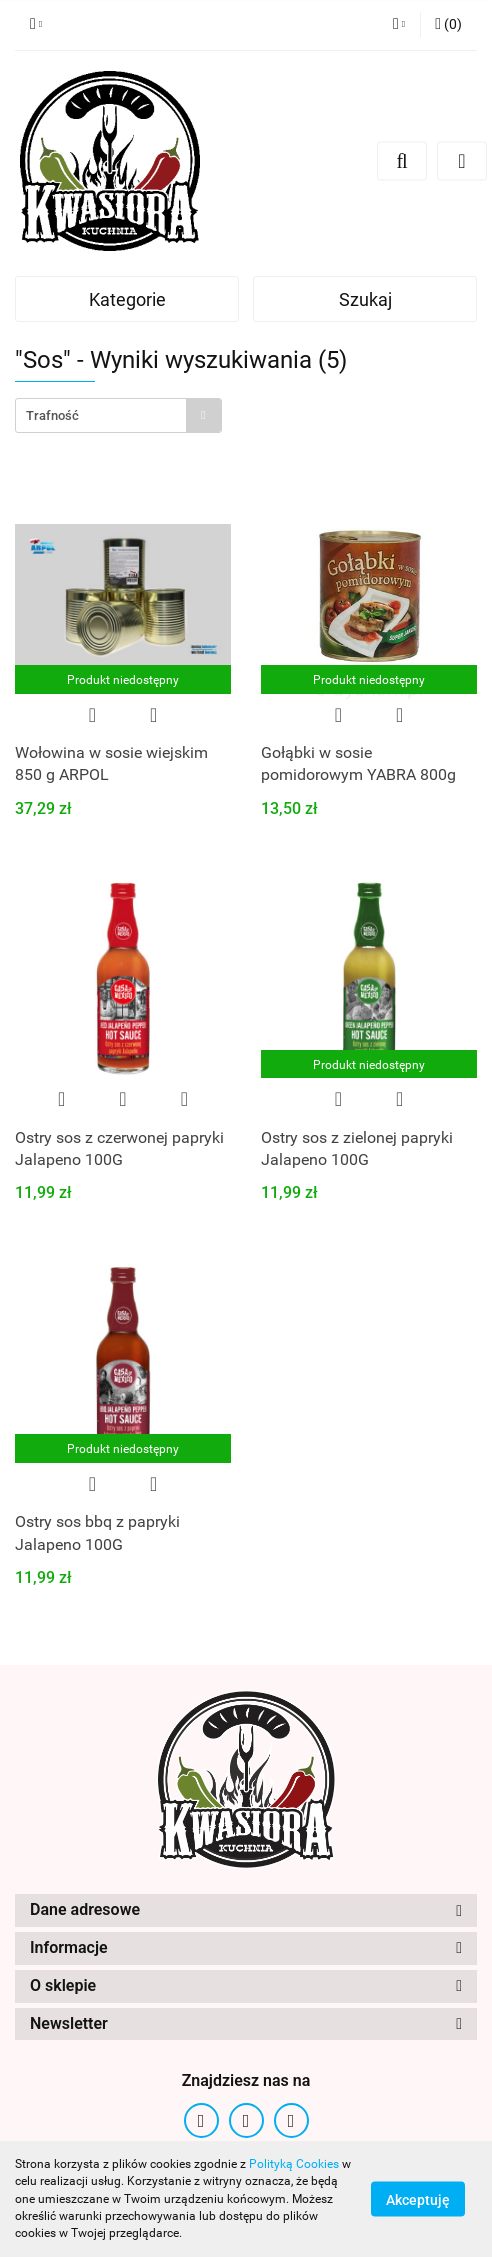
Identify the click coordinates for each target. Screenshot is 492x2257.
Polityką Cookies (294, 2164)
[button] (448, 25)
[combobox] (118, 415)
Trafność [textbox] (52, 415)
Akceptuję (418, 2200)
